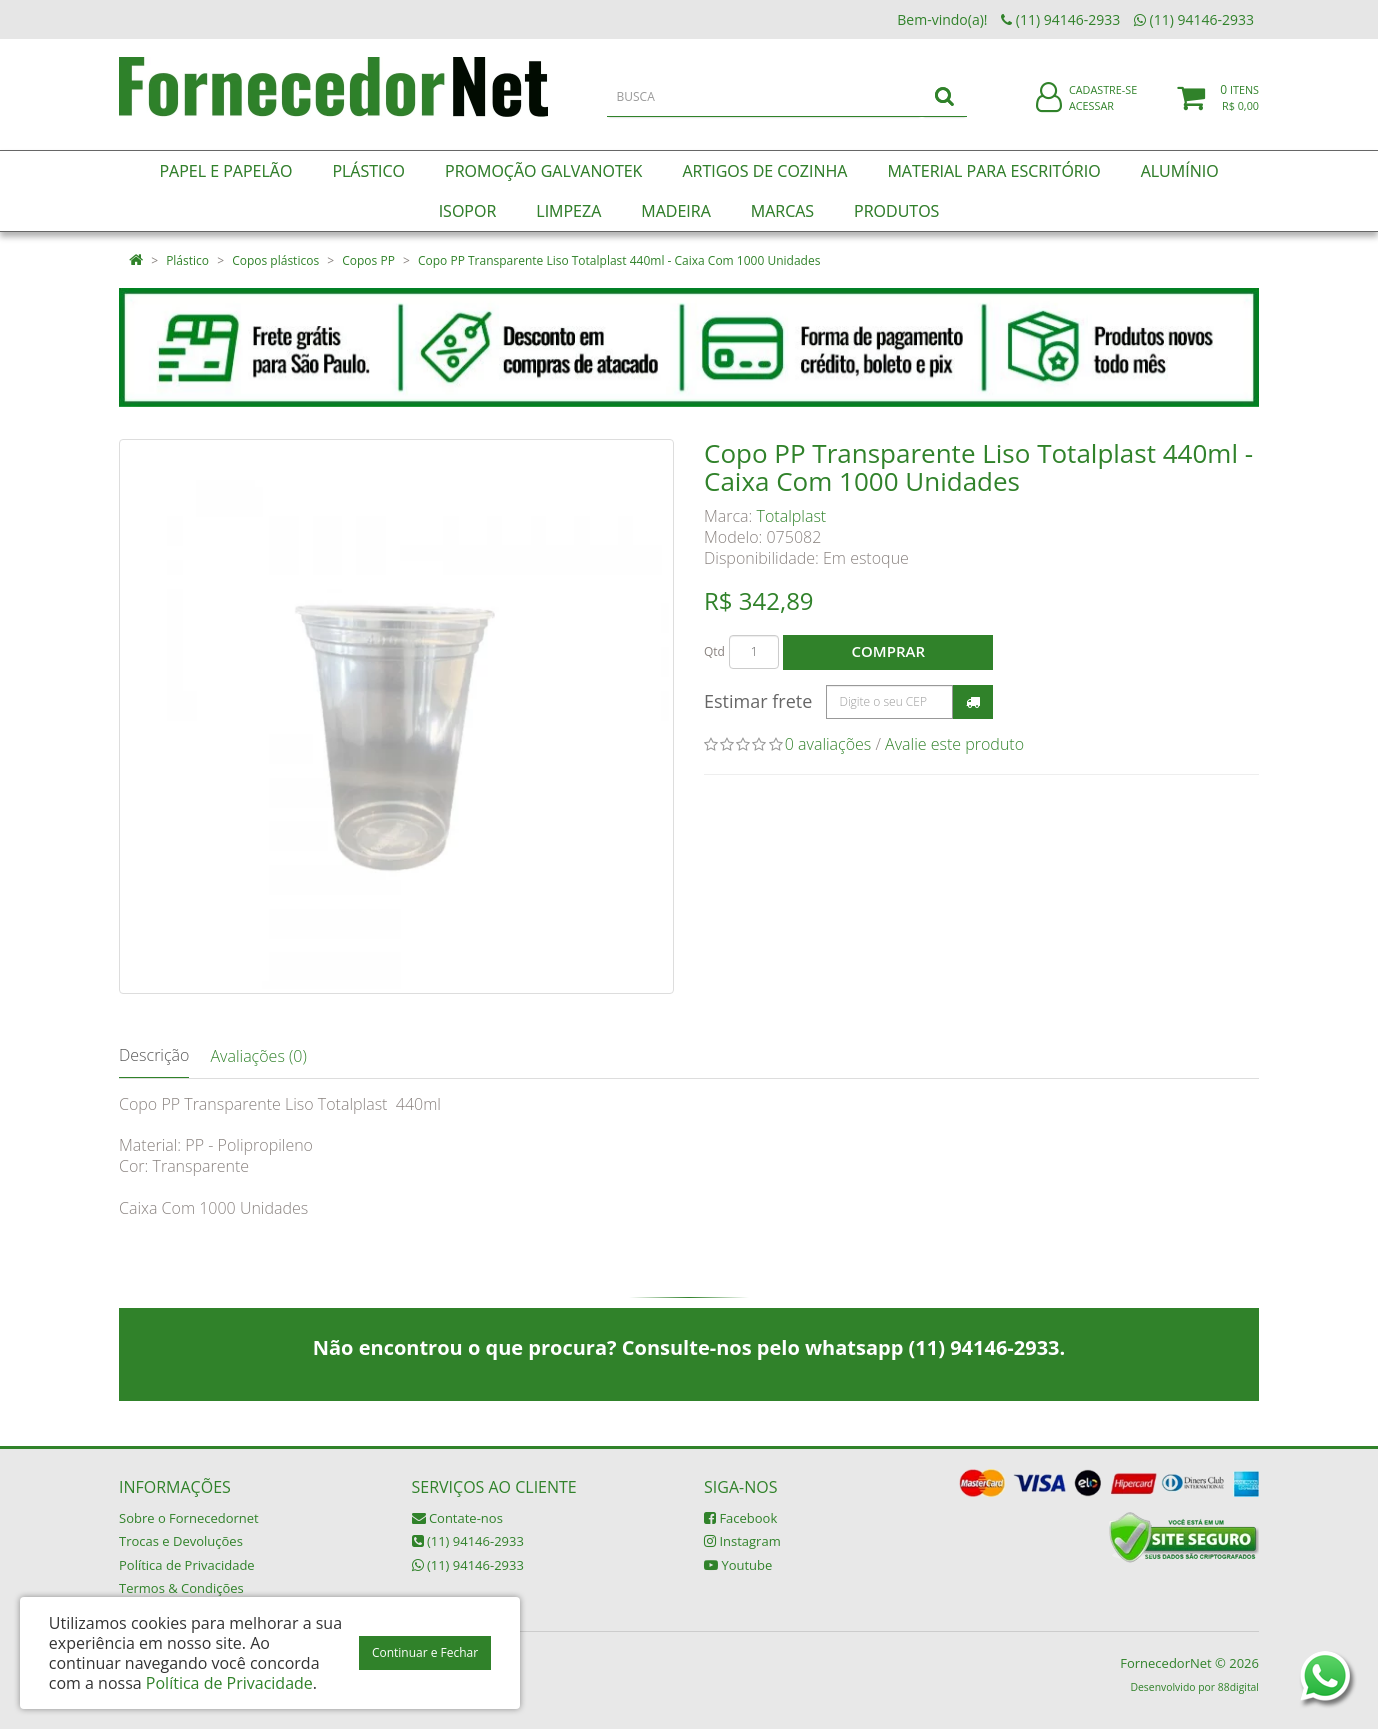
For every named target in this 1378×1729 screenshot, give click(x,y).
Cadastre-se (1103, 97)
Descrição (154, 1055)
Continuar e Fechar (425, 1652)
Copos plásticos (275, 260)
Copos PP (368, 260)
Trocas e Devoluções (181, 1541)
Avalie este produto (954, 744)
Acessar (1091, 113)
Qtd (714, 651)
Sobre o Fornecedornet (189, 1518)
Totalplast (792, 516)
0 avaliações (828, 744)
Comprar (888, 651)
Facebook (740, 1518)
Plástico (187, 260)
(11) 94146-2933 (468, 1541)
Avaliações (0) (258, 1056)
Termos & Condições (181, 1588)
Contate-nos (457, 1518)
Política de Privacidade (187, 1565)
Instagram (742, 1541)
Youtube (738, 1565)
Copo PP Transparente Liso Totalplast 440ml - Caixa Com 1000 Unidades (619, 260)
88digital (1238, 1687)
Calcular (973, 702)
